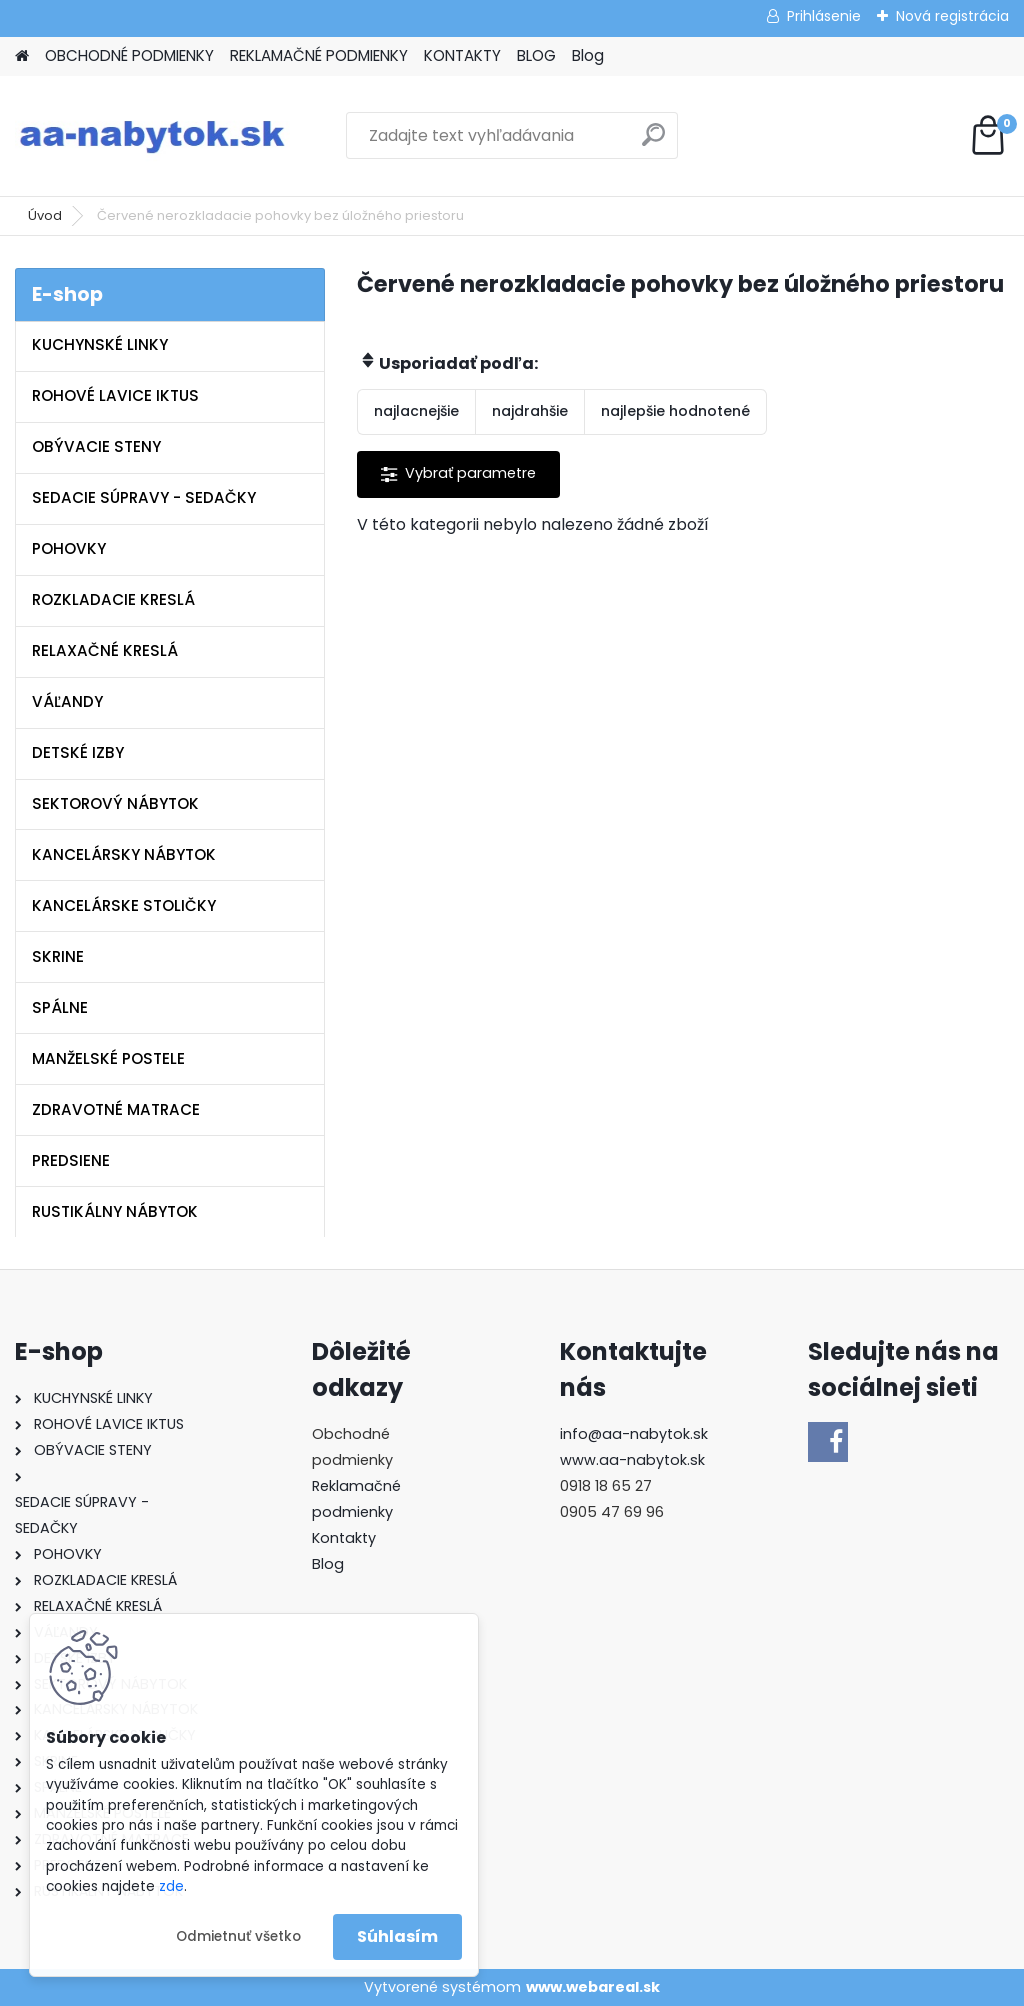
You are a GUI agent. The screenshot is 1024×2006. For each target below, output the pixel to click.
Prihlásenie (824, 16)
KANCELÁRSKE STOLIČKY (124, 905)
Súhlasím (397, 1936)
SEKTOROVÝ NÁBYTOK (115, 803)
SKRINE (58, 956)
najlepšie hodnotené (675, 411)
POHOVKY (69, 548)
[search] (653, 142)
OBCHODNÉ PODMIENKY (129, 55)
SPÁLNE (60, 1007)
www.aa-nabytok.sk (632, 1460)
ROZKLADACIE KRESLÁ (113, 599)
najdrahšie (530, 411)
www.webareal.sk (593, 1987)
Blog (588, 55)
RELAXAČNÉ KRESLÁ (105, 650)
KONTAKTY (462, 55)
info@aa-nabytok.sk (634, 1434)
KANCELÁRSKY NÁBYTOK (124, 854)
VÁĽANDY (67, 701)
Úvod (45, 215)
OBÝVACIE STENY (96, 446)
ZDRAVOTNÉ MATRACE (116, 1109)
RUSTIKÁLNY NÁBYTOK (115, 1211)
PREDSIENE (71, 1160)
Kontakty (344, 1538)
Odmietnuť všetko (238, 1936)
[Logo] (152, 136)
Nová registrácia (952, 16)
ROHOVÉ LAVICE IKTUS (115, 395)
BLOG (536, 55)
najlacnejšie (416, 411)
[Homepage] (22, 56)
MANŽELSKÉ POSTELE (108, 1058)
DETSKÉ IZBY (78, 752)
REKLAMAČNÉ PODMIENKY (319, 55)
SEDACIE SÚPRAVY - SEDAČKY (144, 497)
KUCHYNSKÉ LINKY (100, 344)
